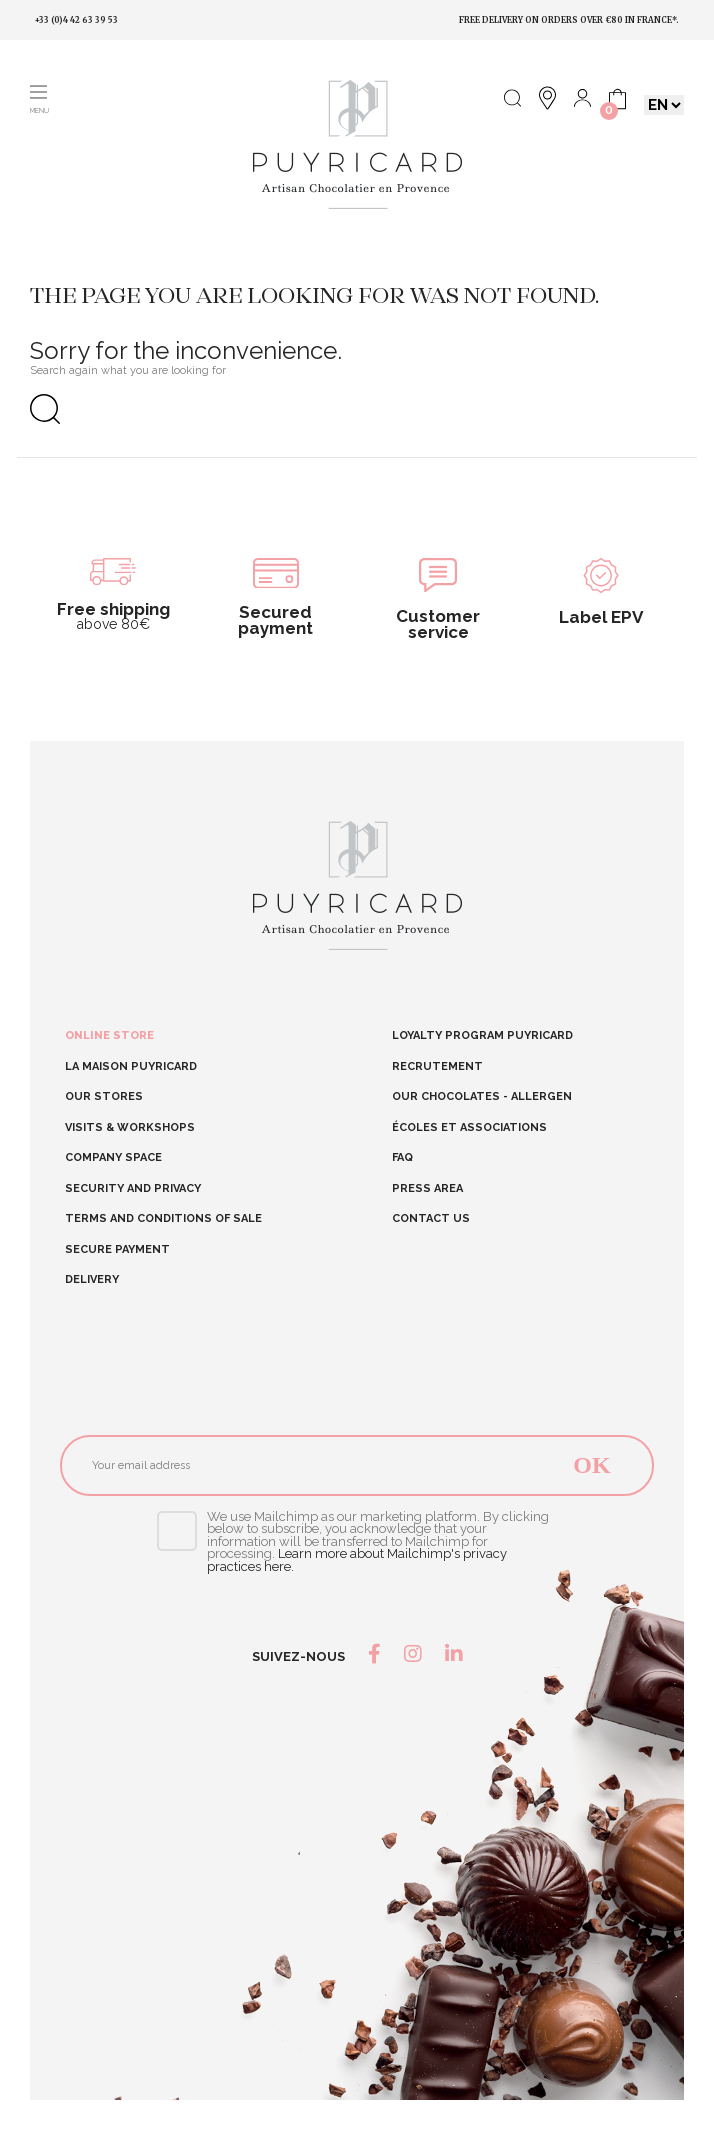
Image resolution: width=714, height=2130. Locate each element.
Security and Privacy (133, 1189)
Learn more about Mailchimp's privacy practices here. (357, 1560)
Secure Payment (117, 1250)
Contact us (431, 1218)
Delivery (92, 1280)
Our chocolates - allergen (482, 1096)
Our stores (104, 1097)
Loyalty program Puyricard (482, 1035)
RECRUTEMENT (437, 1066)
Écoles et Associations (469, 1127)
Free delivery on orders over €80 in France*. (569, 20)
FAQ (402, 1157)
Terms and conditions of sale (163, 1219)
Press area (427, 1188)
